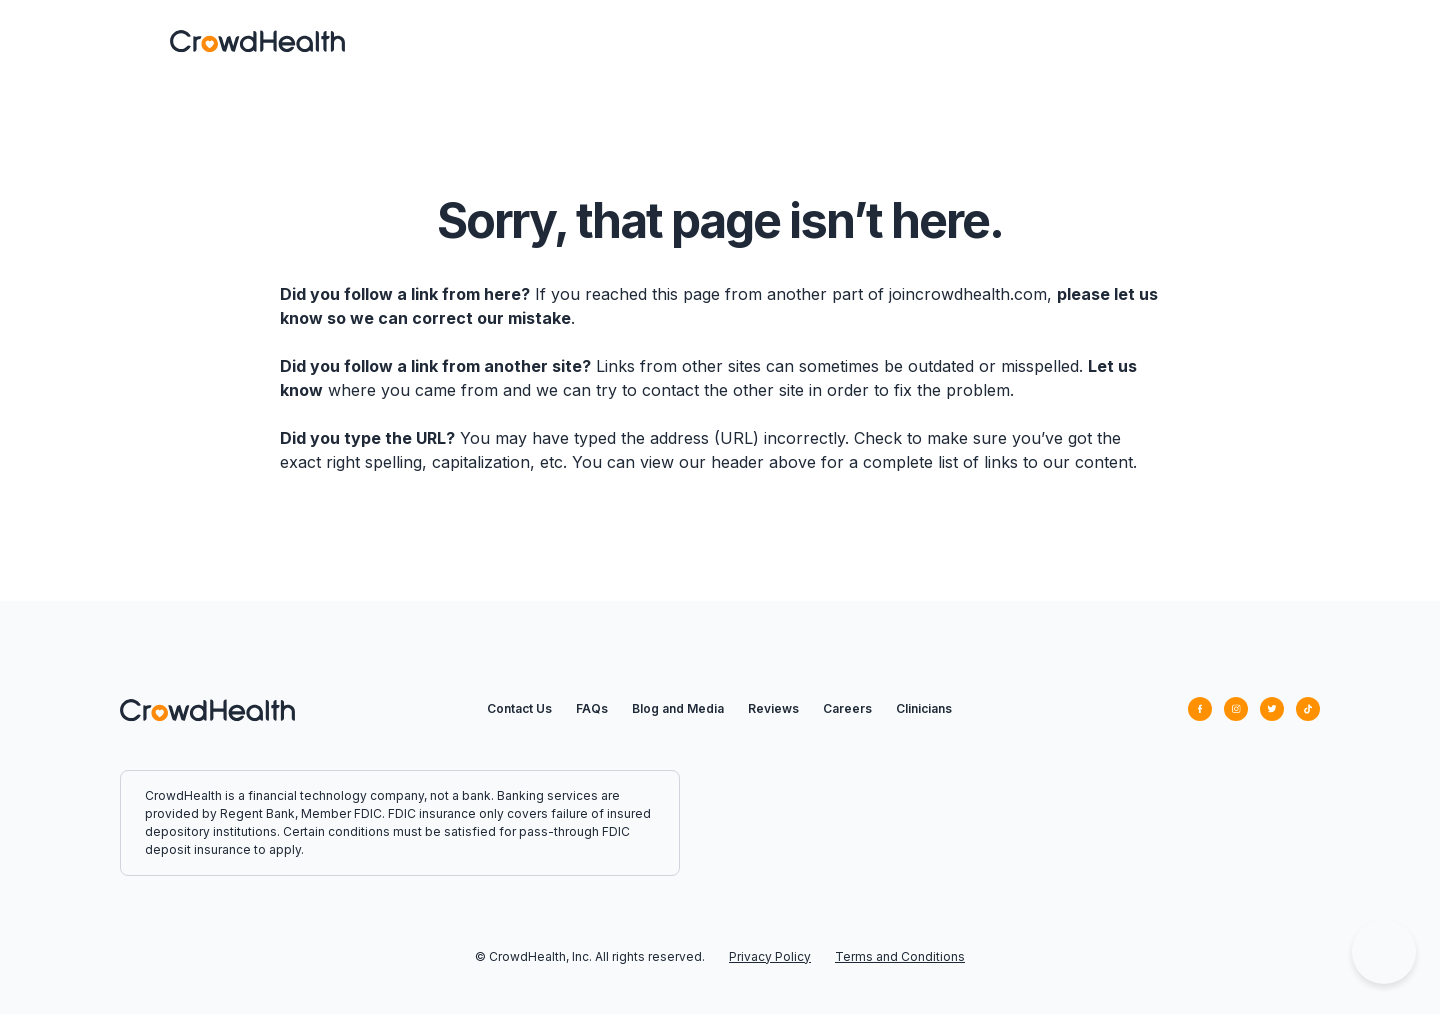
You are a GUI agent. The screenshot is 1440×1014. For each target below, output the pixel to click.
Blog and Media (678, 708)
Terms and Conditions (900, 956)
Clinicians (924, 708)
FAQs (592, 708)
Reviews (773, 708)
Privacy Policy (770, 956)
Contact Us (519, 708)
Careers (847, 708)
